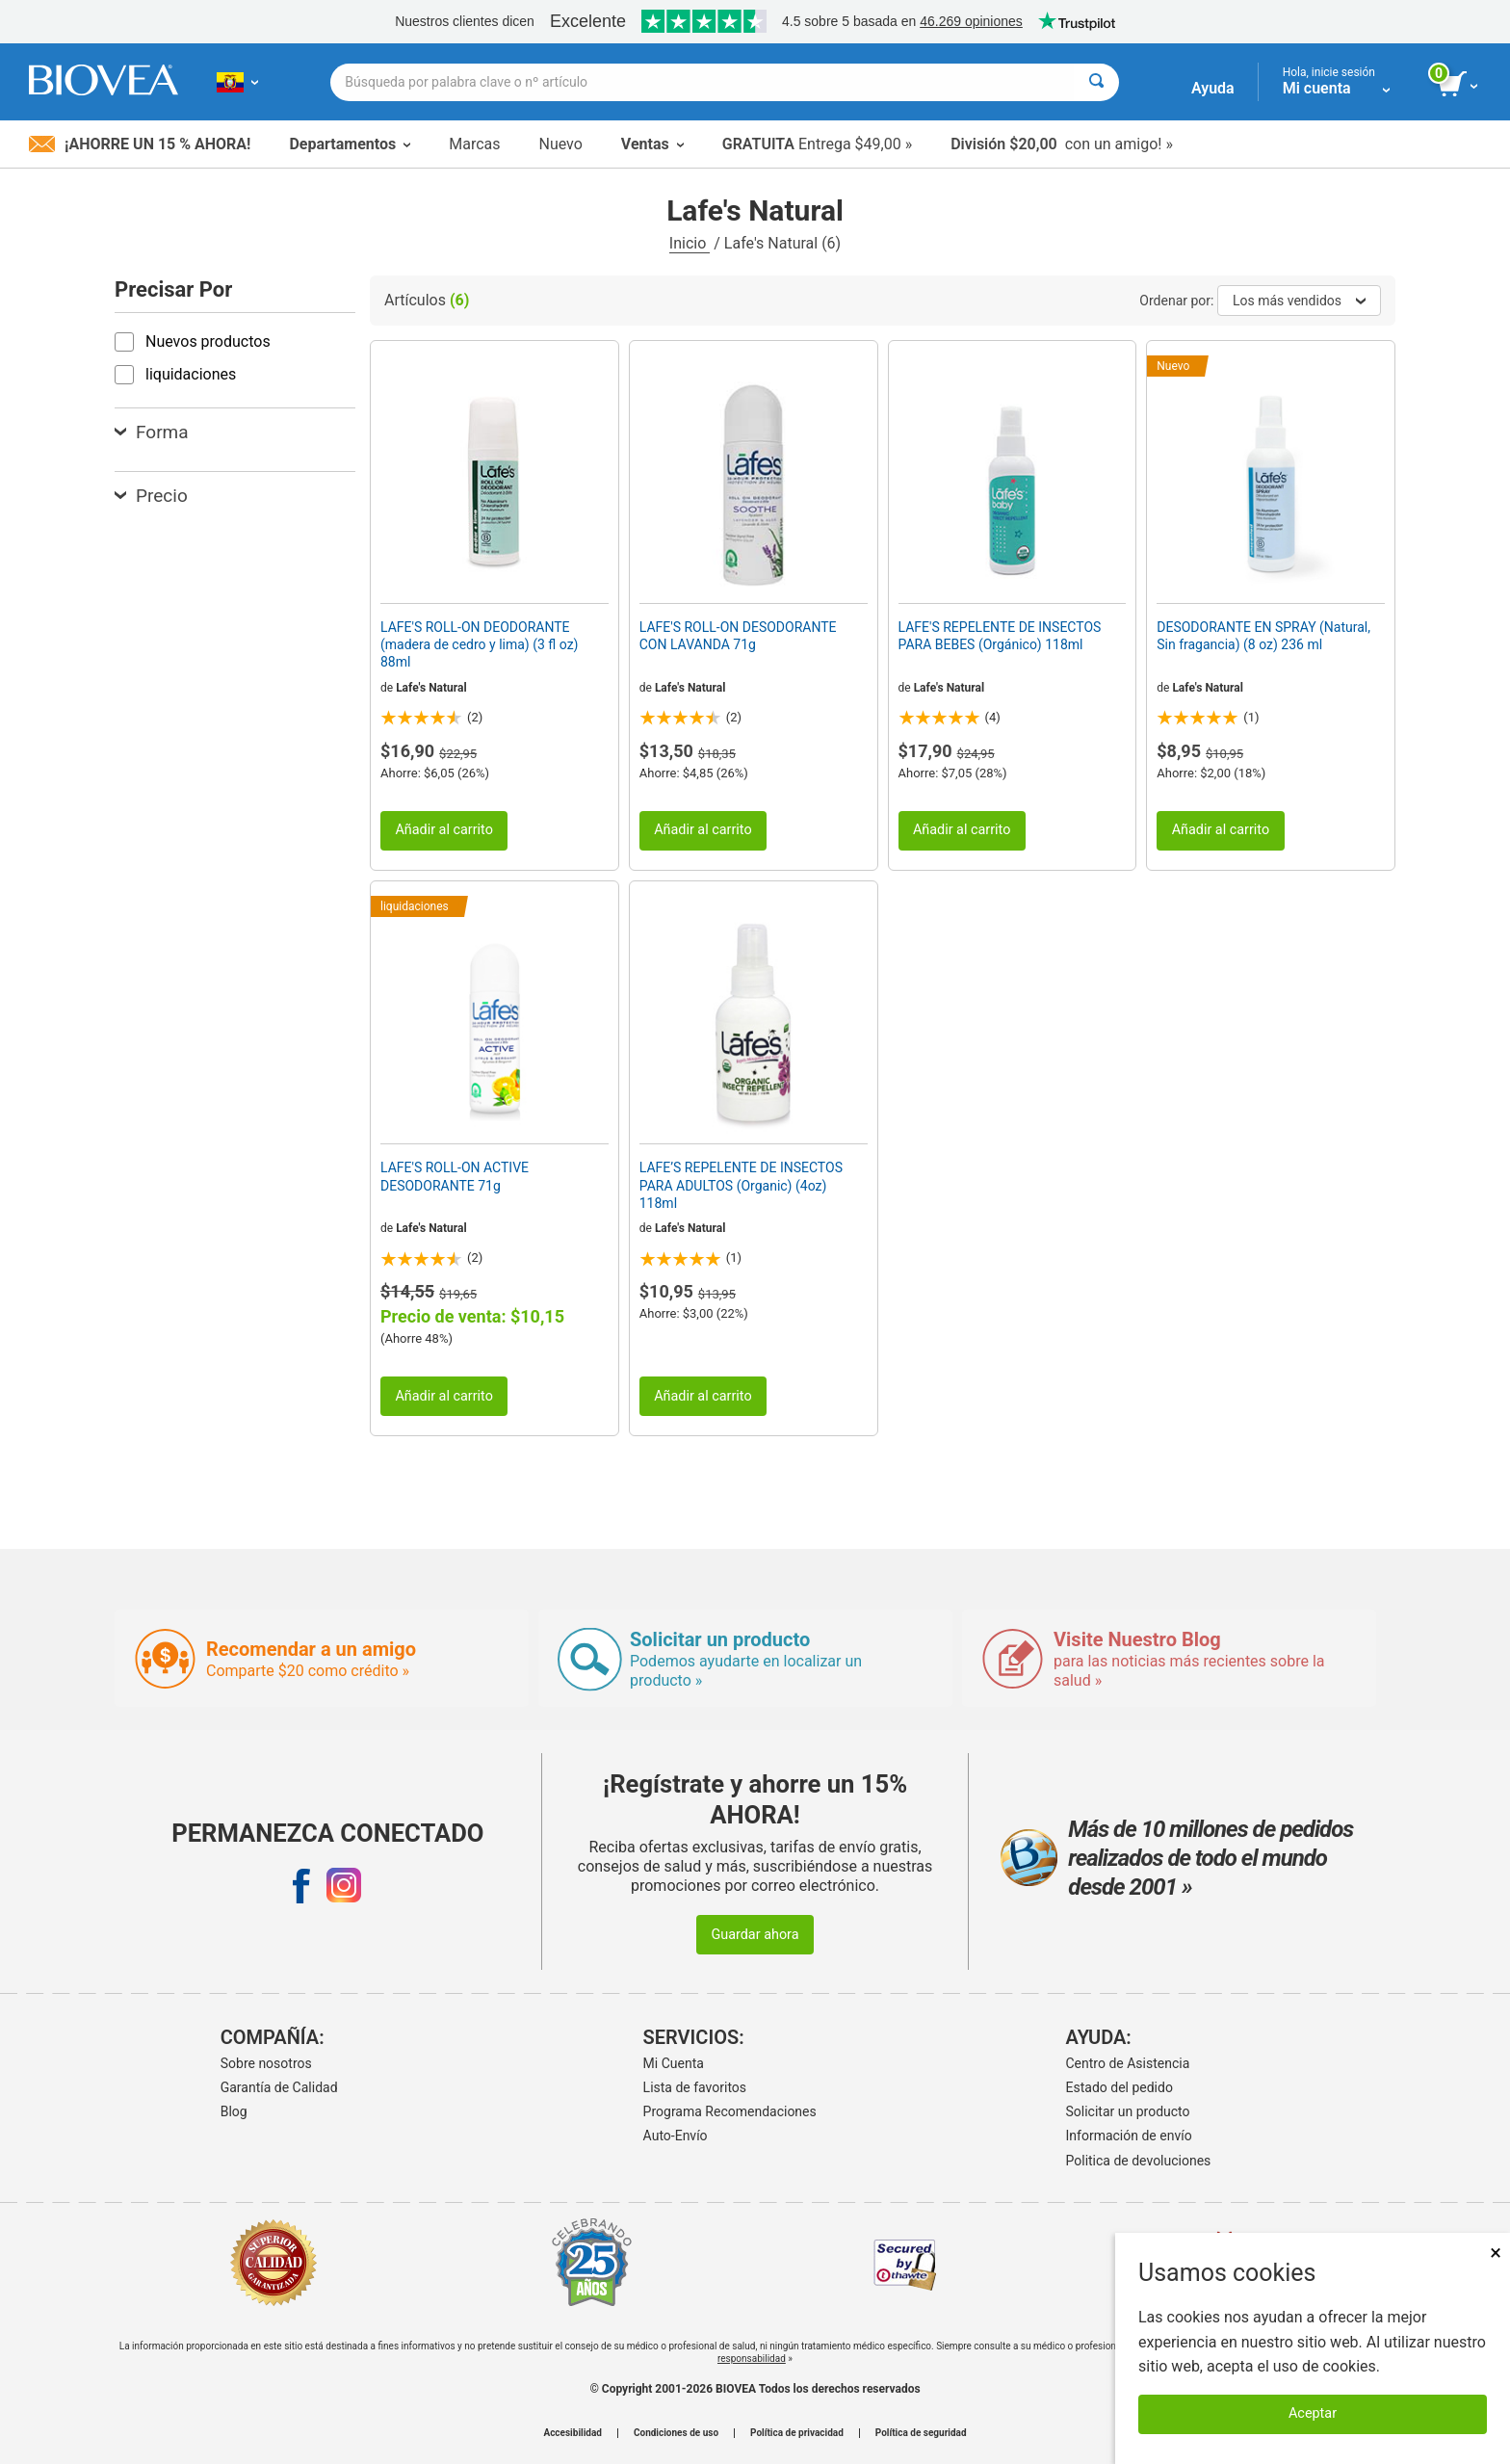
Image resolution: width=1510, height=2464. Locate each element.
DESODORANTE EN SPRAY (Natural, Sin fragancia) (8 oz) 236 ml (1263, 635)
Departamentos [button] (349, 144)
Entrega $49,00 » (817, 144)
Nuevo (560, 144)
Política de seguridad (921, 2433)
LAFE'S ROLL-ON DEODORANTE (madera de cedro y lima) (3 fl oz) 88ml (479, 644)
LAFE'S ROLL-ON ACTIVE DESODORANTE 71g (454, 1176)
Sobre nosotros (266, 2063)
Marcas (474, 144)
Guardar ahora (754, 1935)
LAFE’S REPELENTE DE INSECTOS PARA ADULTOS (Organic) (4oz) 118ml (741, 1185)
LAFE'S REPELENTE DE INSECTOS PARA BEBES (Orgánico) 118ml (1000, 635)
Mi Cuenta (673, 2063)
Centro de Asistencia (1128, 2063)
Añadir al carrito (444, 830)
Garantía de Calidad (279, 2087)
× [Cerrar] (1495, 2253)
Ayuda (1213, 88)
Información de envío (1129, 2135)
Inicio (689, 243)
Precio (151, 496)
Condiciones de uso (676, 2433)
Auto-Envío (675, 2135)
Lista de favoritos (694, 2087)
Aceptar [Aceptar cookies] (1313, 2413)
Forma (152, 432)
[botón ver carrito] (1459, 85)
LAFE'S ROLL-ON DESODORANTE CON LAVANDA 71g (738, 635)
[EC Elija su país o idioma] (237, 82)
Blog (234, 2111)
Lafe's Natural (431, 688)
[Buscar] (1096, 82)
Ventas (652, 144)
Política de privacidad (797, 2433)
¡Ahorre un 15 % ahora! (139, 144)
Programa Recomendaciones (730, 2111)
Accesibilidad (572, 2433)
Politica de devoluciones (1138, 2160)
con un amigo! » (1061, 144)
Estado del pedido (1119, 2087)
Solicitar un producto (1128, 2111)
